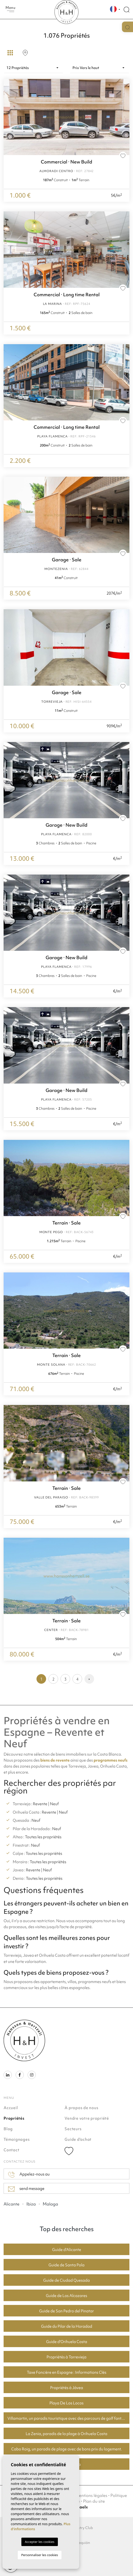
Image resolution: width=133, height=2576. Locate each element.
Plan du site (94, 2501)
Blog (8, 2128)
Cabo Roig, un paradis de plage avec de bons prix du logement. (66, 2449)
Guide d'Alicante (66, 2249)
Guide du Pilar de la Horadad (66, 2326)
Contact (11, 2149)
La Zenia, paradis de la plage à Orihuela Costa (66, 2433)
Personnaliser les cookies (39, 2555)
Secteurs (73, 2128)
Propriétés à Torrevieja (66, 2357)
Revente (40, 1803)
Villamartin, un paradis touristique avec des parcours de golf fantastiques (68, 2418)
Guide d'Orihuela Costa (66, 2341)
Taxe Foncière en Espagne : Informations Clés (66, 2372)
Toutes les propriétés (43, 1836)
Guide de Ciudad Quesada (66, 2280)
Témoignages (17, 2139)
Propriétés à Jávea (66, 2387)
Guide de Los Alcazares (66, 2295)
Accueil (11, 2107)
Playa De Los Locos (66, 2403)
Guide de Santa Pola (66, 2265)
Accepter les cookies (39, 2542)
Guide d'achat (78, 2139)
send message (26, 2189)
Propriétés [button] (14, 2118)
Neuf (54, 1803)
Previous (8, 117)
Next (124, 117)
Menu (11, 8)
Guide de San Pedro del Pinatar (66, 2311)
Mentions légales (91, 2495)
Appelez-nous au (29, 2174)
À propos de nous (81, 2107)
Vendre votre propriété (87, 2118)
